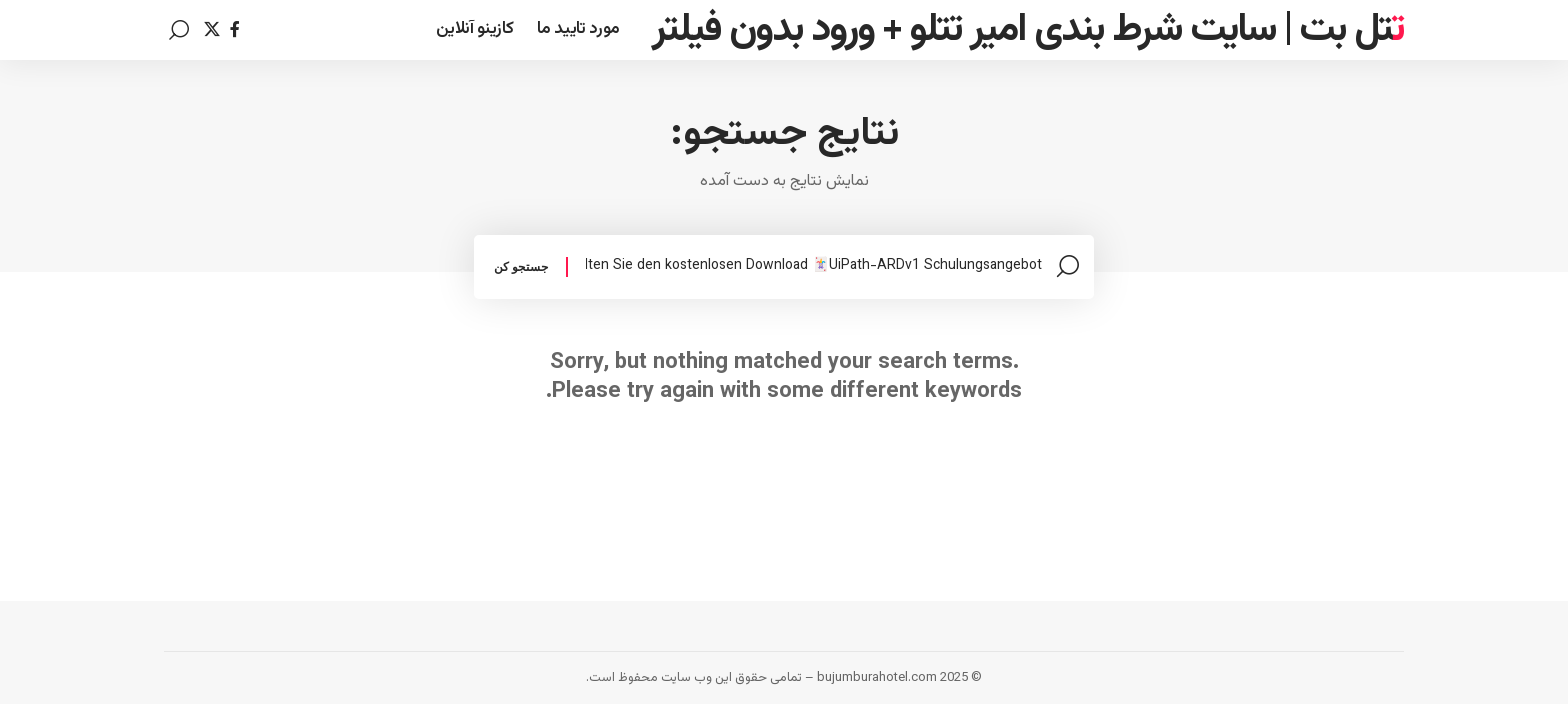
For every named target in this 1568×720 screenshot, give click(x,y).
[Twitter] (212, 29)
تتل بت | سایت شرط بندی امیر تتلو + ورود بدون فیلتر (1028, 30)
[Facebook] (235, 29)
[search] (179, 30)
